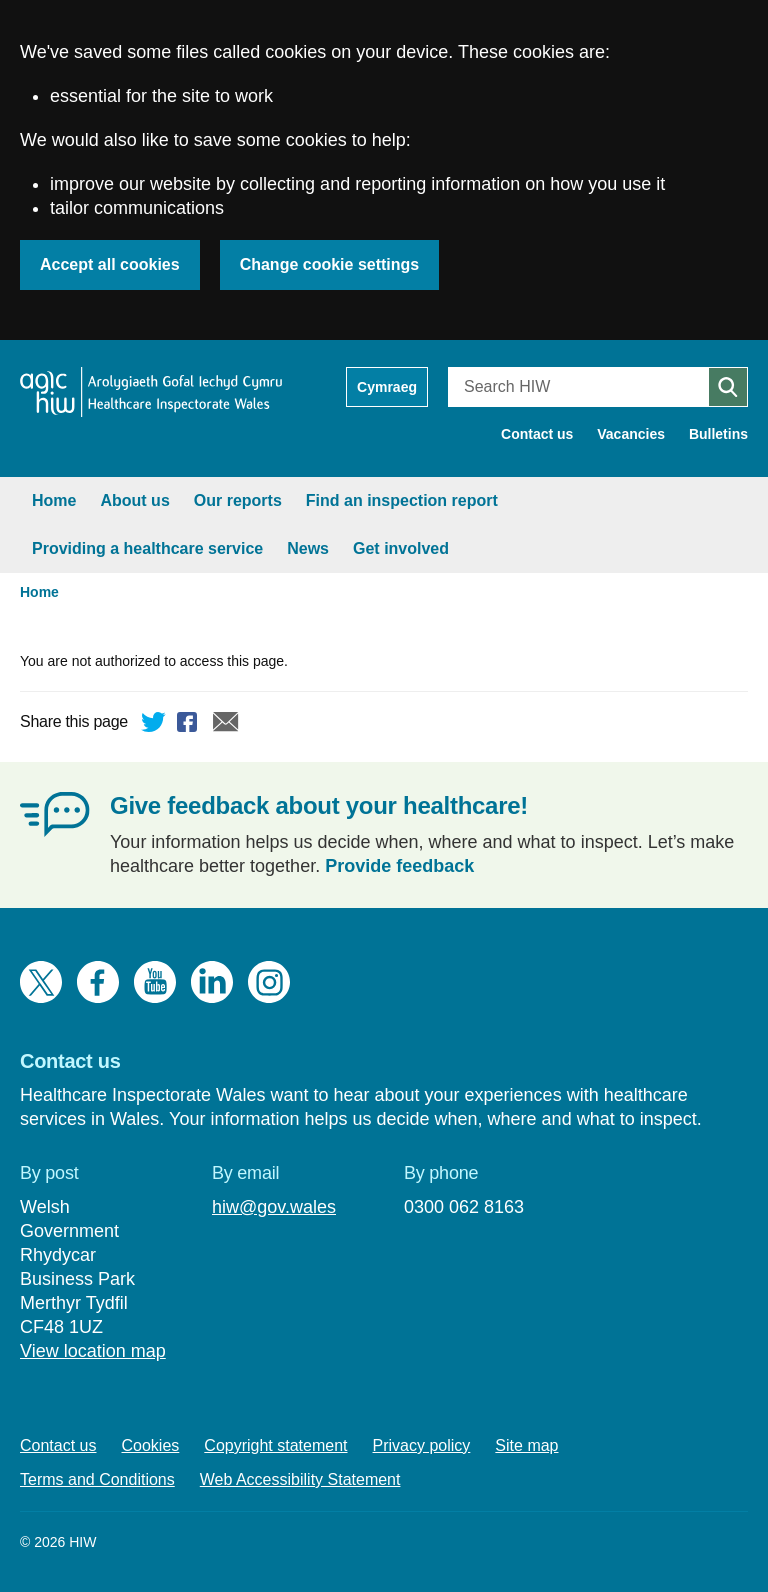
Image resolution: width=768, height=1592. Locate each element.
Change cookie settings (330, 264)
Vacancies (631, 434)
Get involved (401, 548)
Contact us (537, 434)
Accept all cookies (110, 264)
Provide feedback (399, 866)
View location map (93, 1351)
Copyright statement (275, 1445)
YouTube (155, 982)
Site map (526, 1445)
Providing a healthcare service (147, 548)
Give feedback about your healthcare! (319, 805)
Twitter (154, 725)
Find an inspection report (402, 500)
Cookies (151, 1445)
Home (54, 500)
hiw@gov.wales (274, 1207)
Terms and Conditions (97, 1479)
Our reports (238, 500)
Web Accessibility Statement (300, 1479)
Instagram (269, 982)
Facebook (190, 725)
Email (226, 725)
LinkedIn (212, 982)
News (308, 548)
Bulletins (718, 434)
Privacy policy (422, 1445)
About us (134, 500)
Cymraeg (387, 387)
